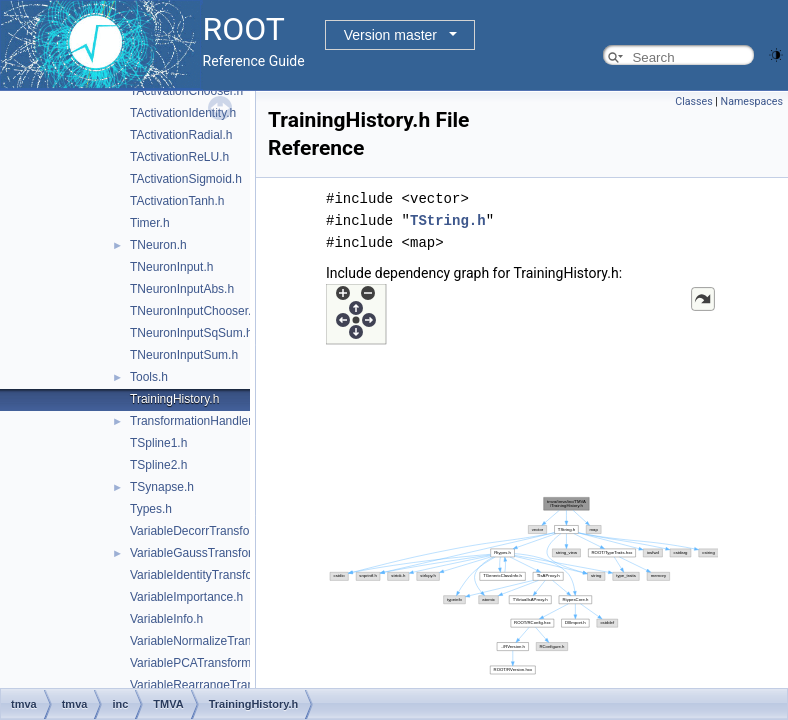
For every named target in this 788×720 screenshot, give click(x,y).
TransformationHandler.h (196, 421)
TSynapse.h (162, 487)
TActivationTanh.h (177, 201)
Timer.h (150, 223)
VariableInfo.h (166, 619)
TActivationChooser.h (186, 91)
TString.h (448, 220)
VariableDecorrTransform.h (201, 531)
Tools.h (149, 377)
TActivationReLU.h (179, 157)
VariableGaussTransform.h (201, 553)
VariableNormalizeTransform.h (210, 641)
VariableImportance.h (186, 597)
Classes (693, 101)
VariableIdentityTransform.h (203, 575)
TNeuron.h (158, 245)
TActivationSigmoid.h (186, 179)
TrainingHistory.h (174, 399)
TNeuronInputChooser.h (194, 311)
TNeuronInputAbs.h (182, 289)
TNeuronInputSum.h (184, 355)
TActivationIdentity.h (183, 113)
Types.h (151, 509)
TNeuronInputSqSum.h (191, 333)
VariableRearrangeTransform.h (212, 685)
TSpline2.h (158, 465)
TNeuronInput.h (171, 267)
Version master (390, 35)
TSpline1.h (158, 443)
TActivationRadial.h (181, 135)
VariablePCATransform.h (195, 663)
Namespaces (752, 101)
